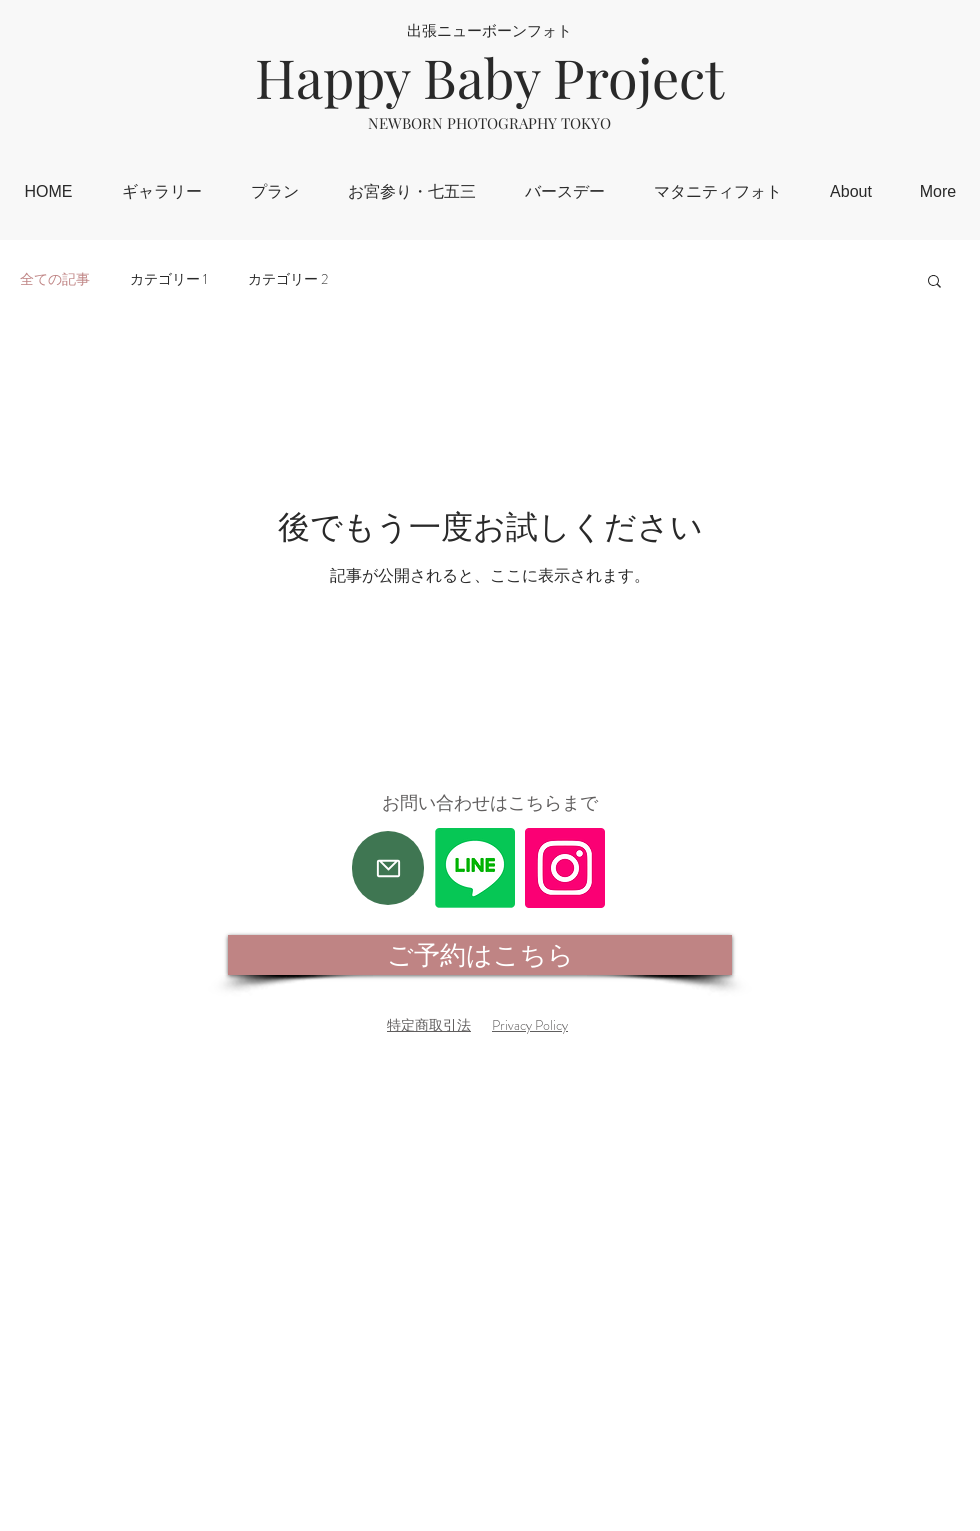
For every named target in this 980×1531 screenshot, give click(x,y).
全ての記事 (55, 279)
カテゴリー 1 (169, 279)
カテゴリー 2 (288, 279)
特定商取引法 (429, 1025)
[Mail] (388, 868)
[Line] (475, 868)
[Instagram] (565, 868)
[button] (934, 282)
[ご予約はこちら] (480, 955)
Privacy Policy (530, 1025)
